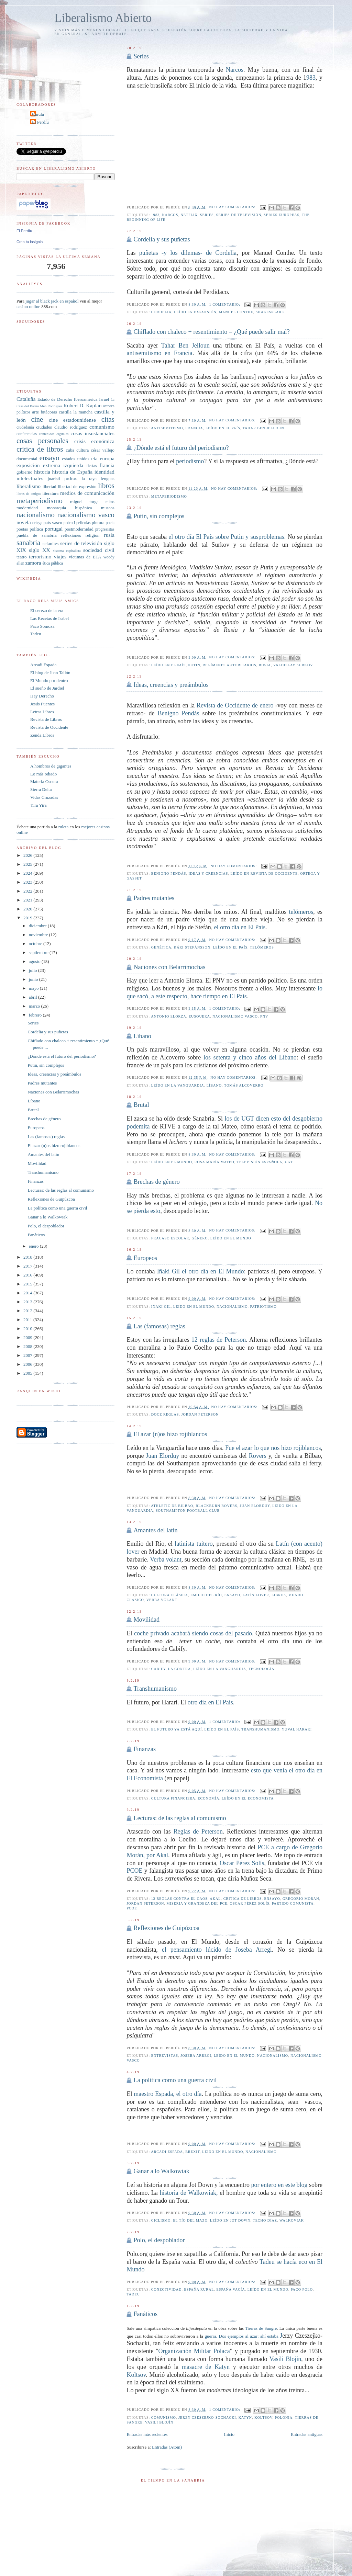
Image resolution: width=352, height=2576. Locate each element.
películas (83, 523)
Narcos (234, 69)
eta (94, 458)
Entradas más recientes (146, 2434)
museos (107, 507)
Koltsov (136, 2374)
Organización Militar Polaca (194, 2351)
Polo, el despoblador (159, 2240)
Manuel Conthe (236, 312)
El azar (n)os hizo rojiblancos (170, 1434)
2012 (28, 1310)
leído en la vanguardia (177, 1085)
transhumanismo (260, 1729)
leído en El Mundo (171, 1162)
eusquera (199, 1016)
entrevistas (164, 2055)
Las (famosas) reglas (159, 1326)
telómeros (301, 911)
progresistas (104, 529)
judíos (70, 478)
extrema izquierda (63, 465)
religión (92, 535)
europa (107, 458)
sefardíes (50, 543)
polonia (284, 2417)
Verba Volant (161, 1600)
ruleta (63, 826)
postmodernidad (79, 529)
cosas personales (42, 440)
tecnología (261, 1669)
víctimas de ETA (85, 556)
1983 (155, 215)
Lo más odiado (43, 773)
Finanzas (144, 1749)
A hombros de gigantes (51, 766)
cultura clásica (169, 1595)
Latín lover (256, 1595)
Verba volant (166, 1559)
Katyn (245, 2417)
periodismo (190, 461)
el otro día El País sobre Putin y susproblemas (226, 536)
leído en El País (223, 428)
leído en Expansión (195, 312)
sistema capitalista (67, 551)
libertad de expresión (77, 486)
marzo (35, 1006)
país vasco (53, 522)
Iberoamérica (86, 399)
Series (140, 56)
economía (208, 1798)
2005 (28, 1373)
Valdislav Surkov (293, 665)
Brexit (192, 2152)
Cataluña (25, 399)
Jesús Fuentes (42, 703)
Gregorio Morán (301, 1898)
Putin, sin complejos (158, 516)
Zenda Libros (42, 735)
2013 (28, 1301)
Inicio (229, 2434)
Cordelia (161, 312)
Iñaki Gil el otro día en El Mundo (200, 1271)
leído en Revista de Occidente (264, 873)
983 (311, 77)
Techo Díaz (265, 2220)
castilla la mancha (75, 412)
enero (34, 1246)
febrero (36, 1015)
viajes (60, 556)
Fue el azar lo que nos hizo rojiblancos (273, 1447)
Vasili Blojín (285, 2359)
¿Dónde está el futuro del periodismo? (181, 447)
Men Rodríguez (51, 406)
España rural (199, 2289)
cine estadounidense (72, 420)
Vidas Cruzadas (44, 797)
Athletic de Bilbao (172, 1506)
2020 (28, 908)
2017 (28, 1266)
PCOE (134, 1870)
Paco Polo (302, 2289)
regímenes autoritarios (229, 665)
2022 (28, 891)
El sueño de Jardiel (47, 688)
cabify (158, 1669)
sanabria (28, 542)
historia (42, 472)
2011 (28, 1319)
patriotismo (263, 1306)
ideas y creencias (208, 873)
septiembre (39, 952)
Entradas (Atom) (167, 2447)
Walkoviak (291, 2220)
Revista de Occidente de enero (234, 705)
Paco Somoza (42, 626)
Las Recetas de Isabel (49, 618)
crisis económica (94, 441)
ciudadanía (25, 427)
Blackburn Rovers (216, 1506)
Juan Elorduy (162, 1455)
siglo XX (39, 550)
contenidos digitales (53, 434)
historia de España (72, 472)
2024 (28, 873)
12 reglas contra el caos (179, 1898)
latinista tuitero (193, 1543)
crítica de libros (242, 1898)
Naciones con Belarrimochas (169, 967)
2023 (28, 882)
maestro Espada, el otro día (167, 2093)
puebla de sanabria (36, 535)
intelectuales (29, 478)
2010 (28, 1328)
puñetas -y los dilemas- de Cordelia (188, 252)
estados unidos (75, 458)
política (36, 529)
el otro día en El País (239, 927)
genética (161, 947)
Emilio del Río (206, 1595)
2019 (28, 917)
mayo (34, 988)
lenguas (107, 478)
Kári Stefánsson (192, 947)
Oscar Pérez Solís (242, 1863)
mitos (110, 502)
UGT (289, 1162)
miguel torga (84, 501)
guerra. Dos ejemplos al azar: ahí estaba (242, 2336)
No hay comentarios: (233, 207)
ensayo (232, 1595)
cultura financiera (173, 1798)
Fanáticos (145, 2314)
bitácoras (49, 412)
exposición (28, 465)
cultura (82, 450)
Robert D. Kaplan (82, 405)
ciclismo (161, 2220)
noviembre (39, 934)
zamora (33, 563)
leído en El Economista (248, 1798)
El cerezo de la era (46, 610)
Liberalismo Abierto (103, 18)
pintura (98, 522)
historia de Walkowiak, (189, 2192)
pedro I (69, 523)
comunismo (163, 2417)
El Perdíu (40, 122)
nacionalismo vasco (235, 1016)
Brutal (141, 1104)
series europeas (281, 215)
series (207, 215)
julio (33, 970)
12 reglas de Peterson (218, 1339)
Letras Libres (42, 711)
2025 (28, 864)
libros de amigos (28, 494)
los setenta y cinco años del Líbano (250, 1057)
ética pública (52, 563)
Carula (38, 114)
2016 (28, 1275)
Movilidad (146, 1619)
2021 (28, 900)
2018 (28, 1257)
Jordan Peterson (200, 1414)
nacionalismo (232, 1306)
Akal (215, 1898)
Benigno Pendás (178, 713)
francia (194, 428)
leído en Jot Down (230, 2220)
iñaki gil (161, 1306)
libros (279, 1595)
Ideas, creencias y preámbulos (170, 684)
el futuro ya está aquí (176, 1729)
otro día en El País (210, 1702)
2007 (28, 1355)
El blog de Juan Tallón (50, 672)
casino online (28, 306)
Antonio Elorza (168, 1016)
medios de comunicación (87, 493)
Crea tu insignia (29, 242)
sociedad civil (98, 550)
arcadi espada (167, 2152)
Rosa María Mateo (214, 1162)
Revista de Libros (46, 719)
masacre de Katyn (206, 2366)
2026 (28, 855)
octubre (36, 943)
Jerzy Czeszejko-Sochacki (207, 2417)
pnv (264, 1016)
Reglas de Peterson (197, 1831)
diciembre (38, 925)
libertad (49, 486)
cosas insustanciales (92, 433)
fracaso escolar (170, 1238)
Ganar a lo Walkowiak (161, 2171)
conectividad (166, 2289)
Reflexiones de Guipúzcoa (166, 1928)
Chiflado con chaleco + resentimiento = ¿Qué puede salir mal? (211, 331)
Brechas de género (156, 1181)
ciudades (44, 427)
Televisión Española (260, 1162)
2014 (28, 1292)
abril (33, 997)
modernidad (27, 507)
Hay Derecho (42, 696)
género (199, 1238)
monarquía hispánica (69, 507)
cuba (70, 450)
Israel (104, 399)
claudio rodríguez (70, 427)
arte (35, 412)
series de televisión (238, 215)
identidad (104, 472)
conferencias (26, 434)
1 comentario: (225, 304)
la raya (89, 478)
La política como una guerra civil (175, 2080)
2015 (28, 1283)
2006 (28, 1364)
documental (26, 458)
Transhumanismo (155, 1688)
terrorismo (40, 556)
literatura (50, 493)
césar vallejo (102, 450)
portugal (54, 529)
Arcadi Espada (43, 664)
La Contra (179, 1669)
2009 (28, 1337)
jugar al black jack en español (51, 301)
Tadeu (133, 2294)
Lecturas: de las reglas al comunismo (179, 1818)
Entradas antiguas (306, 2434)
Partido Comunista (293, 1903)
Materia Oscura (44, 781)
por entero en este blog (279, 2184)
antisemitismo (167, 428)
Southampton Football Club (188, 1510)
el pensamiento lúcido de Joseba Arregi (217, 1949)
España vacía (231, 2289)
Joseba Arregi (195, 2055)
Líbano (142, 1036)
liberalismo (28, 486)
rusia (265, 665)
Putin (194, 665)
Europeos (145, 1258)
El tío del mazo (190, 2220)
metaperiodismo (169, 496)
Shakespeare (270, 312)
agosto (35, 961)
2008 (28, 1346)
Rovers (257, 1455)
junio (34, 979)
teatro (21, 556)
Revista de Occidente (49, 727)
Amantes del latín (155, 1530)
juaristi (54, 478)
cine (37, 419)
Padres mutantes (153, 898)
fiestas (91, 466)
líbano (214, 1085)
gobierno (24, 472)
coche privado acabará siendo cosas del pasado (193, 1633)
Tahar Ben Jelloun (185, 345)
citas (107, 419)
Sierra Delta (41, 789)
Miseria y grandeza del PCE (196, 1903)
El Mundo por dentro (49, 680)
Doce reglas (165, 1414)
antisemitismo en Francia (159, 353)
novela (23, 522)
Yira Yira (38, 805)
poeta (110, 523)
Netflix (188, 215)
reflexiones (71, 535)
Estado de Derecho (54, 399)
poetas (22, 529)
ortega (37, 523)
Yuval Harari (297, 1729)
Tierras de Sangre (261, 2328)
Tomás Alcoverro (243, 1085)
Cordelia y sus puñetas (161, 239)
